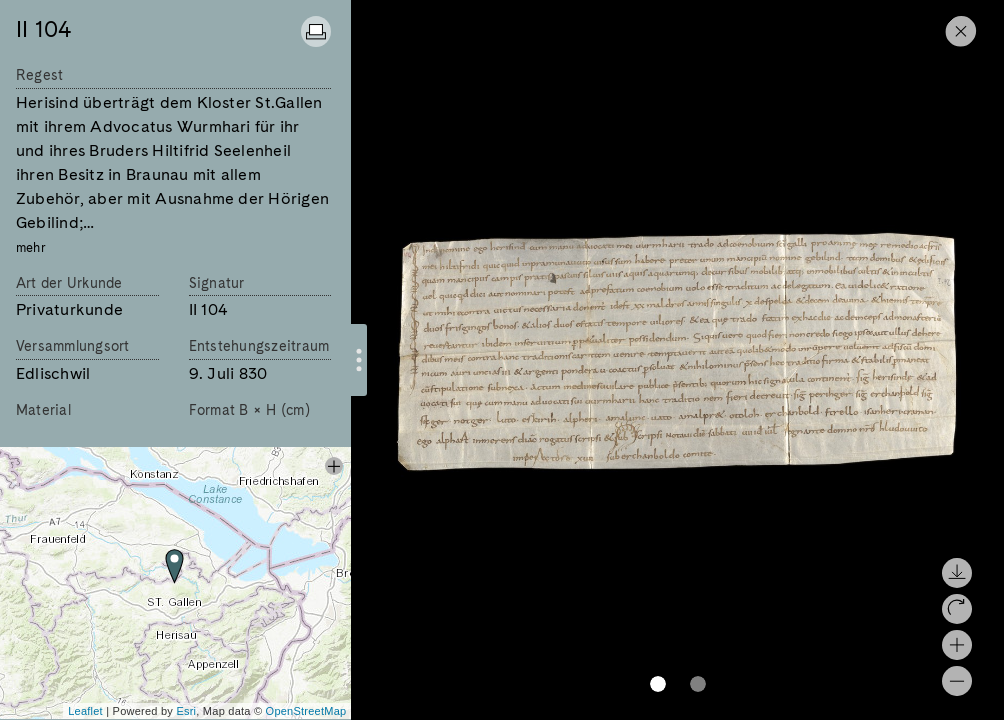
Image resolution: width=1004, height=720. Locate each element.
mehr (31, 247)
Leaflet (85, 711)
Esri (186, 711)
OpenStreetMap (306, 711)
